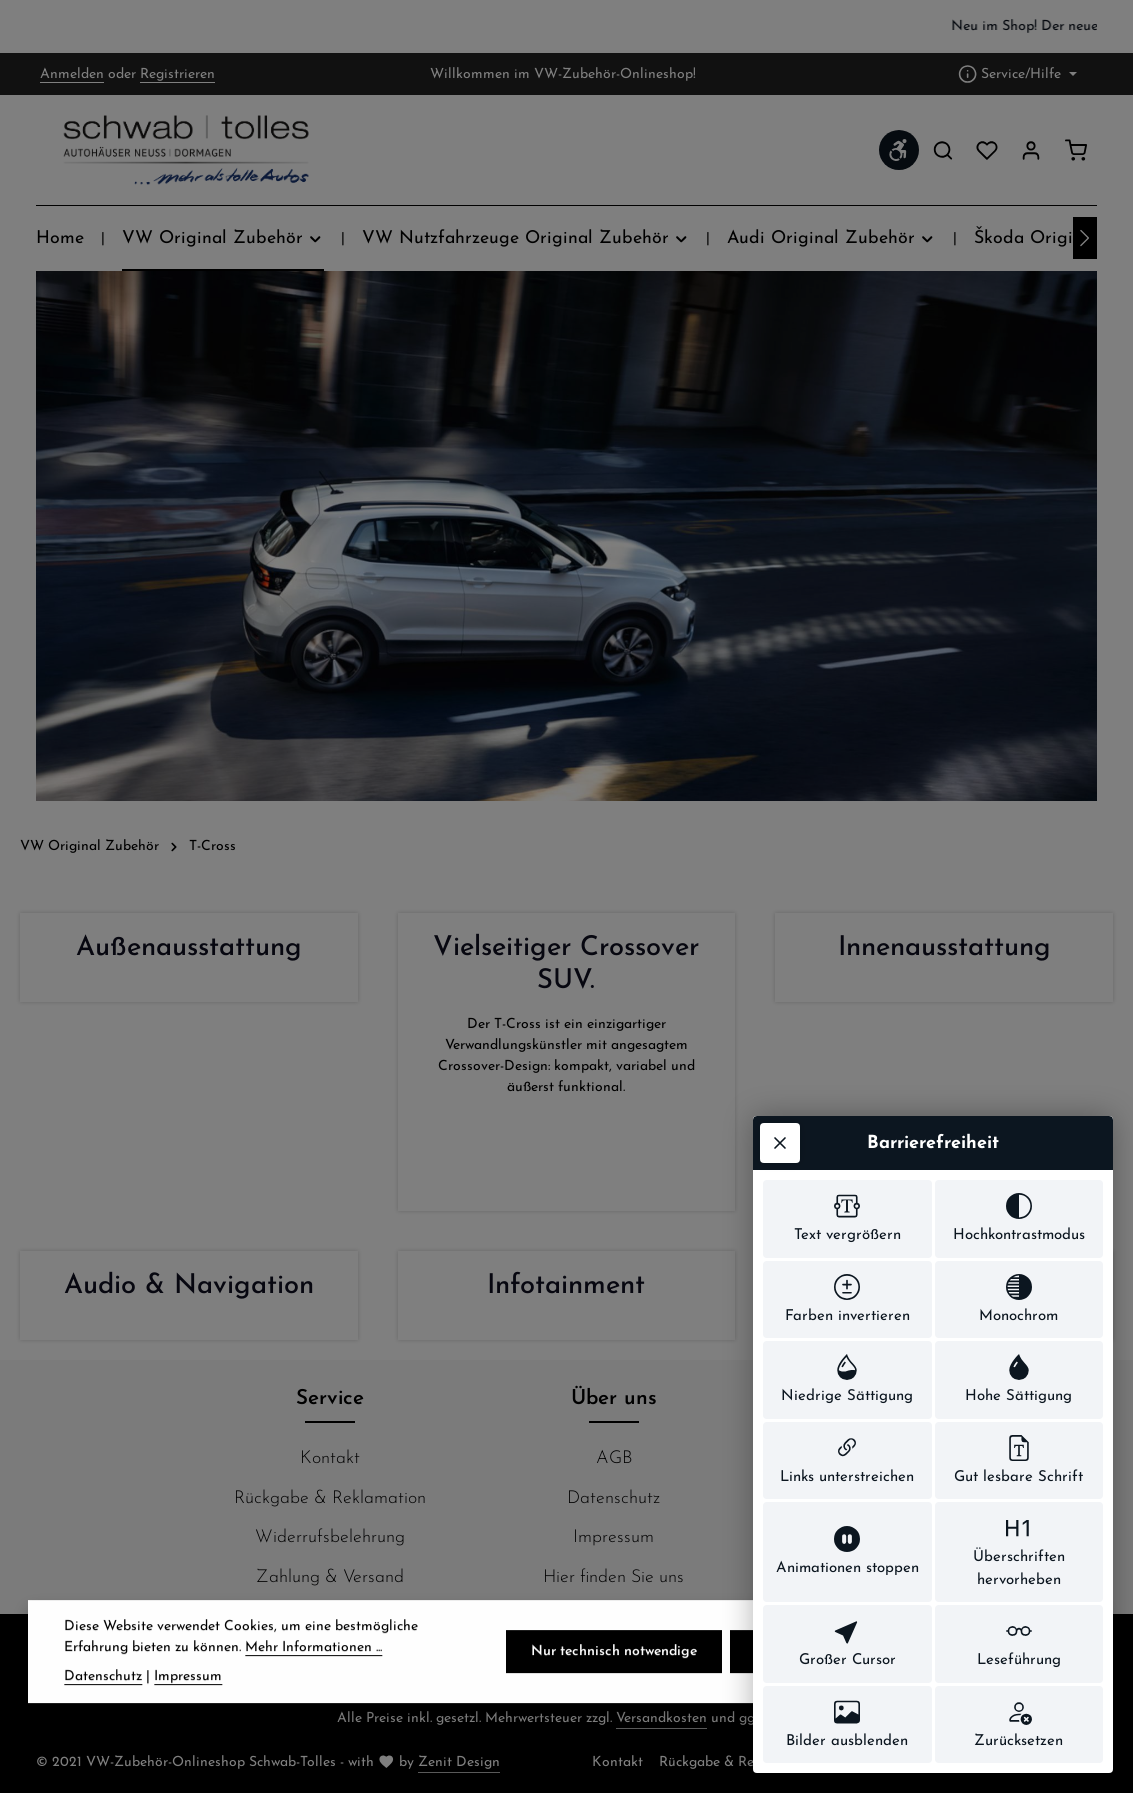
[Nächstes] (1085, 238)
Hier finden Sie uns (613, 1577)
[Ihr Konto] (1031, 150)
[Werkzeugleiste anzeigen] (899, 150)
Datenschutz (613, 1498)
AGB (614, 1458)
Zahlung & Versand (330, 1577)
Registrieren (177, 74)
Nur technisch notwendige (614, 1681)
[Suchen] (943, 150)
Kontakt (330, 1458)
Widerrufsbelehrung (330, 1537)
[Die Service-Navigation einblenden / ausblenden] (1017, 74)
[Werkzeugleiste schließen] (780, 1143)
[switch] (847, 1219)
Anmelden (72, 74)
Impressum (613, 1537)
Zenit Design (459, 1762)
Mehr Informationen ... (313, 1677)
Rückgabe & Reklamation (330, 1498)
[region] (566, 26)
